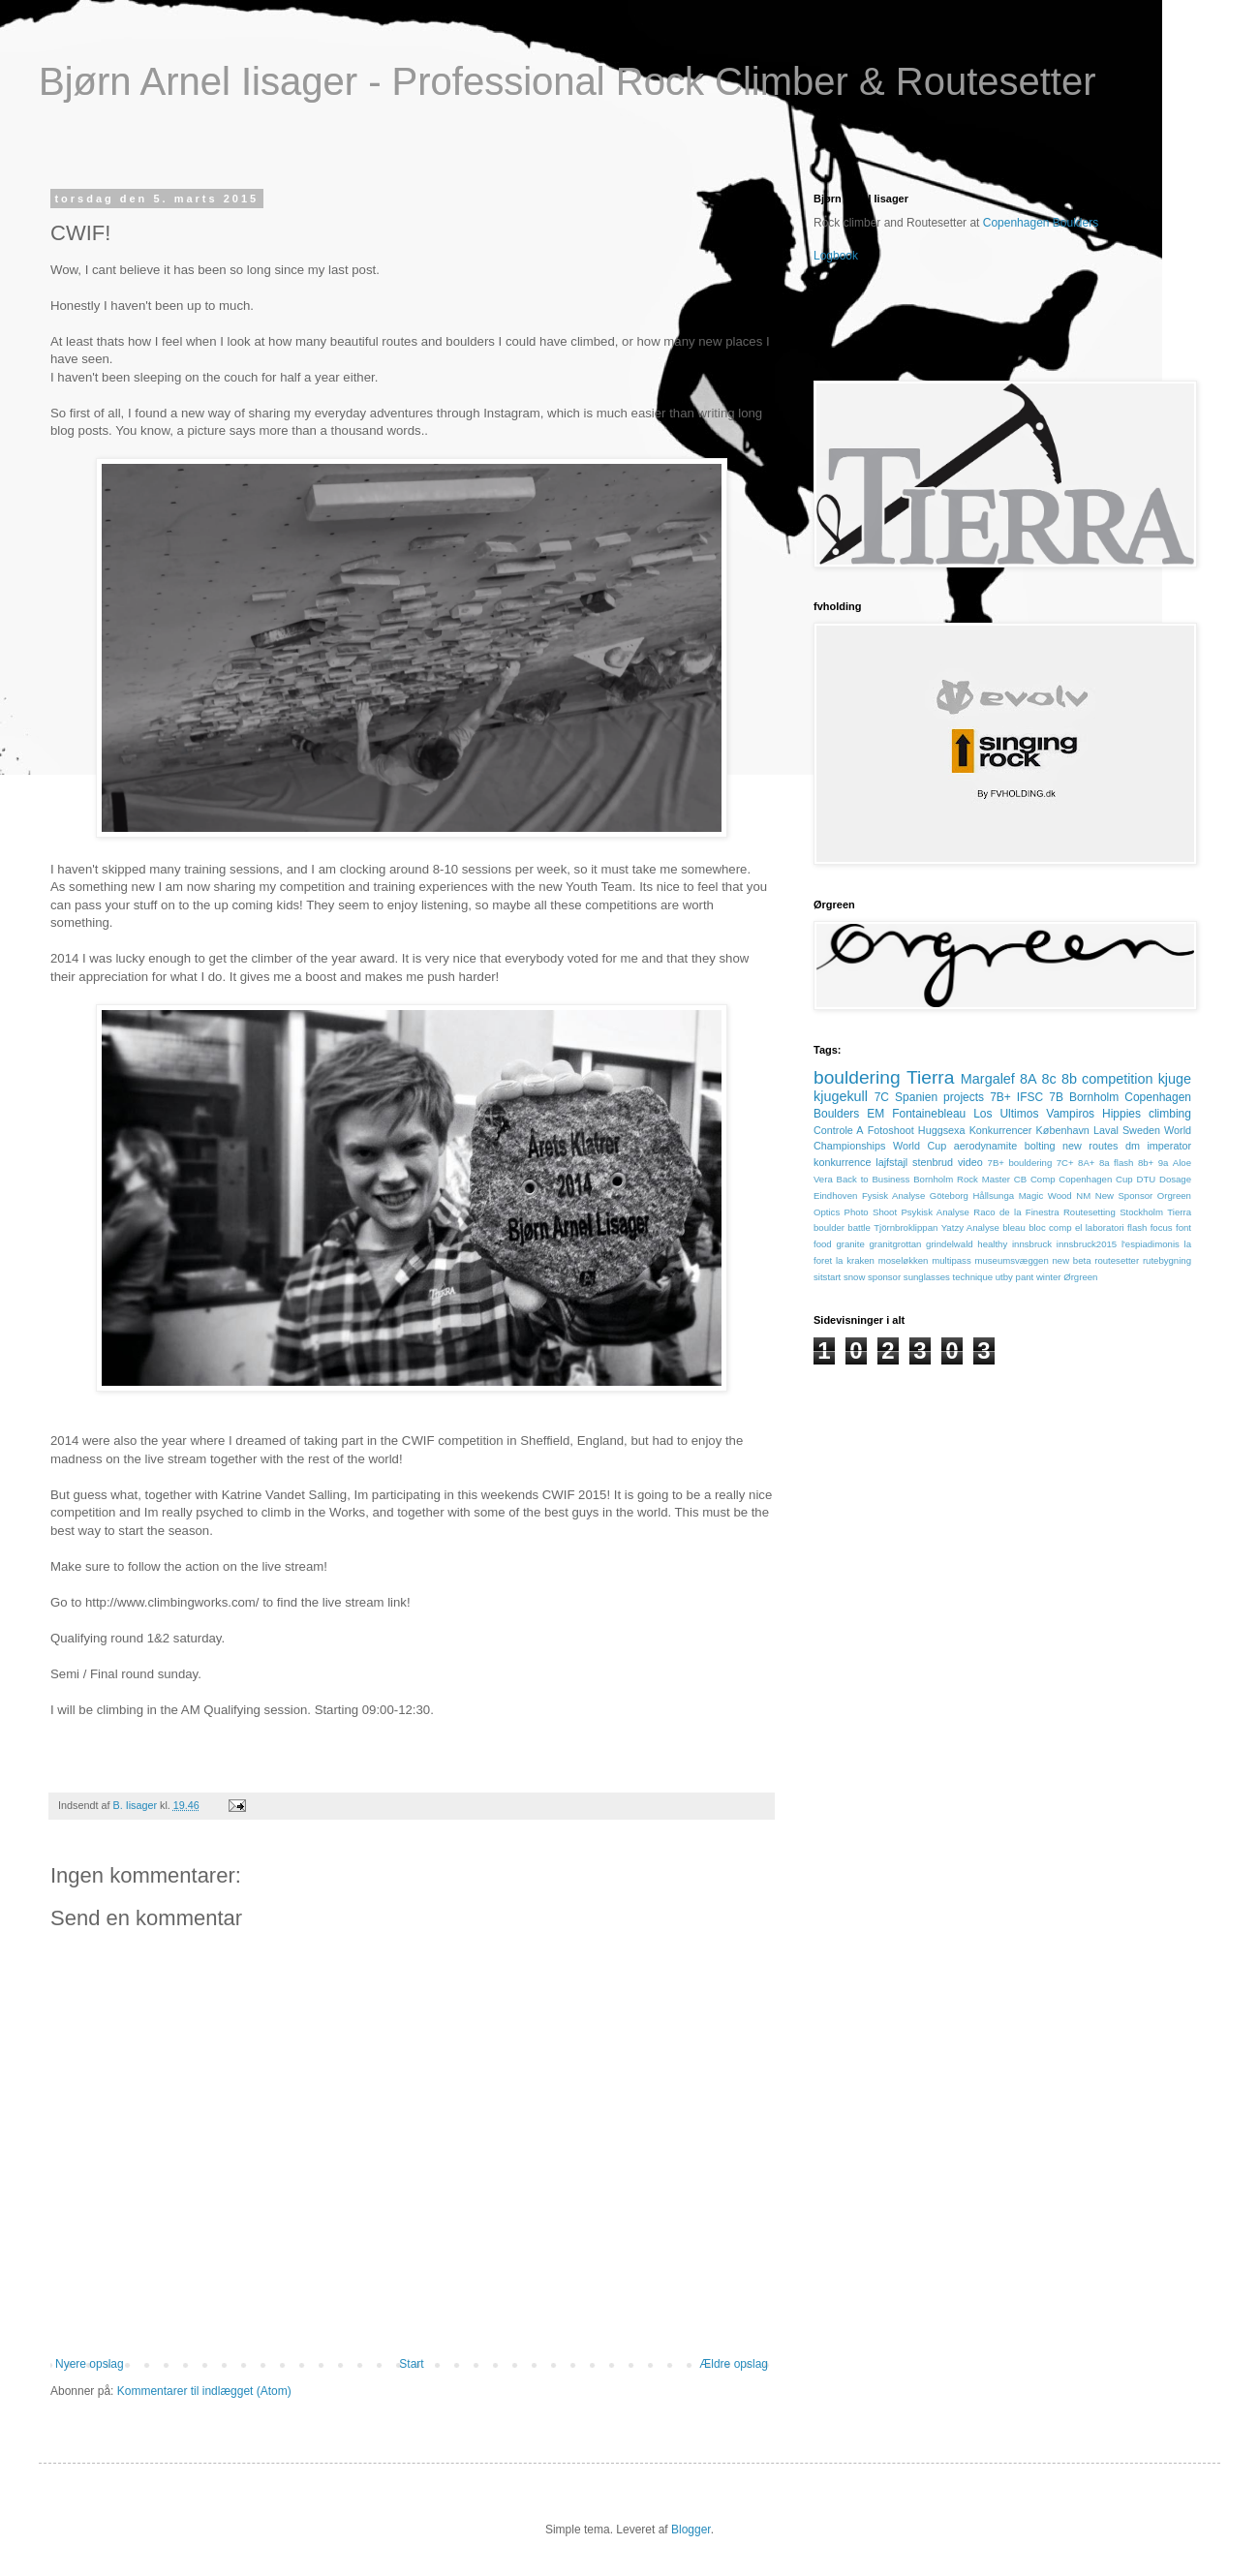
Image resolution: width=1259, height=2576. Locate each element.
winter (1048, 1277)
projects (963, 1097)
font (1183, 1227)
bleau (1013, 1227)
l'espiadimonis (1150, 1244)
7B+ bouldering (1020, 1162)
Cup (1124, 1179)
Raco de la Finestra (1016, 1212)
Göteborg (949, 1195)
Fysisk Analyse (893, 1195)
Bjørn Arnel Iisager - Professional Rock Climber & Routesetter (567, 81)
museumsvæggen (1011, 1260)
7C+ (1065, 1162)
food (823, 1244)
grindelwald (949, 1244)
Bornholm (1094, 1097)
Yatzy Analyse (970, 1227)
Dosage (1175, 1179)
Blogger (691, 2529)
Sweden (1141, 1130)
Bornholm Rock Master (961, 1179)
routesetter (1116, 1260)
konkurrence (842, 1162)
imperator (1169, 1145)
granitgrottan (895, 1244)
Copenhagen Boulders (1040, 223)
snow (854, 1277)
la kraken (855, 1260)
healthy (992, 1244)
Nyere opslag (89, 2364)
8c (1049, 1079)
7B (1056, 1097)
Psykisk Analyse (934, 1212)
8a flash (1116, 1162)
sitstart (827, 1277)
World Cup (919, 1145)
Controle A (839, 1130)
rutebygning (1167, 1260)
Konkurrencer (1000, 1130)
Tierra (930, 1077)
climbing (1170, 1113)
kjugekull (841, 1096)
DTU (1145, 1179)
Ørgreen (1080, 1277)
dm (1132, 1145)
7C (882, 1097)
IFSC (1030, 1097)
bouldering (857, 1077)
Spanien (916, 1097)
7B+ (1000, 1097)
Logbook (836, 255)
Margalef (988, 1079)
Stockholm (1141, 1212)
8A (1028, 1079)
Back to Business (873, 1179)
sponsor (884, 1277)
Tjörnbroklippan (905, 1227)
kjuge (1174, 1079)
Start (411, 2364)
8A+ (1086, 1162)
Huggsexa (942, 1130)
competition (1117, 1079)
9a (1163, 1162)
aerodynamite (985, 1145)
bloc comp (1050, 1227)
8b (1069, 1079)
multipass (951, 1260)
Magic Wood (1045, 1195)
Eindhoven (835, 1195)
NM (1083, 1195)
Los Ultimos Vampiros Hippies (1057, 1113)
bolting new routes (1072, 1145)
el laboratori (1099, 1227)
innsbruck (1032, 1244)
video (970, 1162)
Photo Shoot (871, 1212)
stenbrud (932, 1162)
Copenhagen (1085, 1179)
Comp (1043, 1179)
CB (1020, 1179)
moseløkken (903, 1260)
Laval (1106, 1130)
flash (1137, 1227)
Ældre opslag (733, 2364)
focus (1162, 1227)
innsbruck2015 (1087, 1244)
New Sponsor (1123, 1195)
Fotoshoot (891, 1130)
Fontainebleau (929, 1113)
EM (875, 1113)
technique (973, 1277)
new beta (1071, 1260)
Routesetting (1089, 1212)
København (1063, 1130)
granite (850, 1244)
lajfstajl (891, 1162)
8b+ (1145, 1162)
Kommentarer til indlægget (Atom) (204, 2391)
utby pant (1014, 1277)
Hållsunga (993, 1195)
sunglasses (927, 1277)
